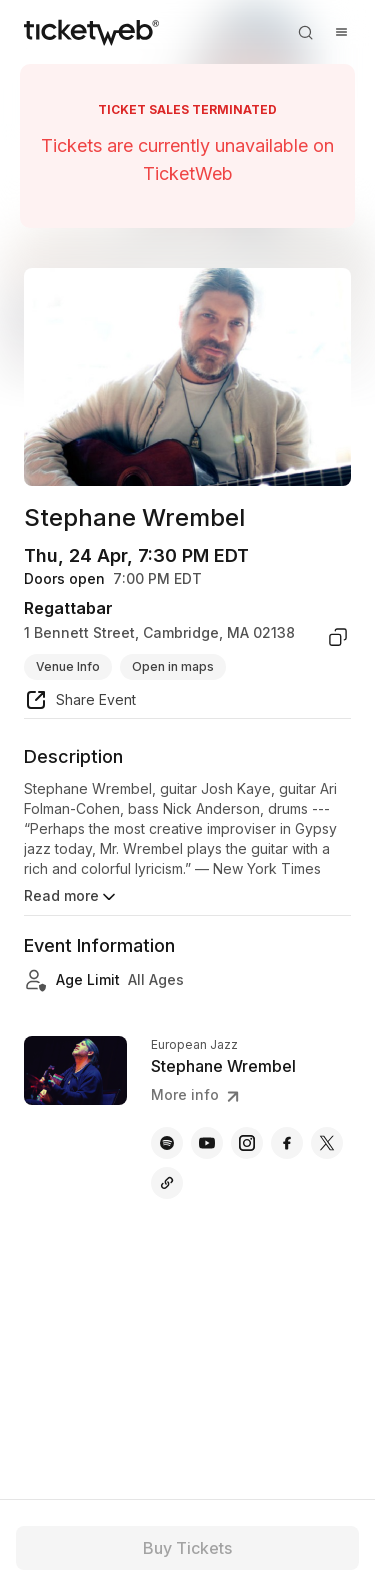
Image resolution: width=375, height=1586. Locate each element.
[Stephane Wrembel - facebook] (287, 1143)
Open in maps (173, 666)
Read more (71, 897)
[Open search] (305, 32)
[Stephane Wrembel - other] (167, 1183)
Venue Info (68, 666)
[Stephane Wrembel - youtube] (207, 1143)
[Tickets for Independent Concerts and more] (91, 32)
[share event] (80, 703)
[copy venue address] (338, 637)
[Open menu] (341, 32)
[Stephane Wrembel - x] (327, 1143)
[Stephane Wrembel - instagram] (247, 1143)
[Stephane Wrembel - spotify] (167, 1143)
